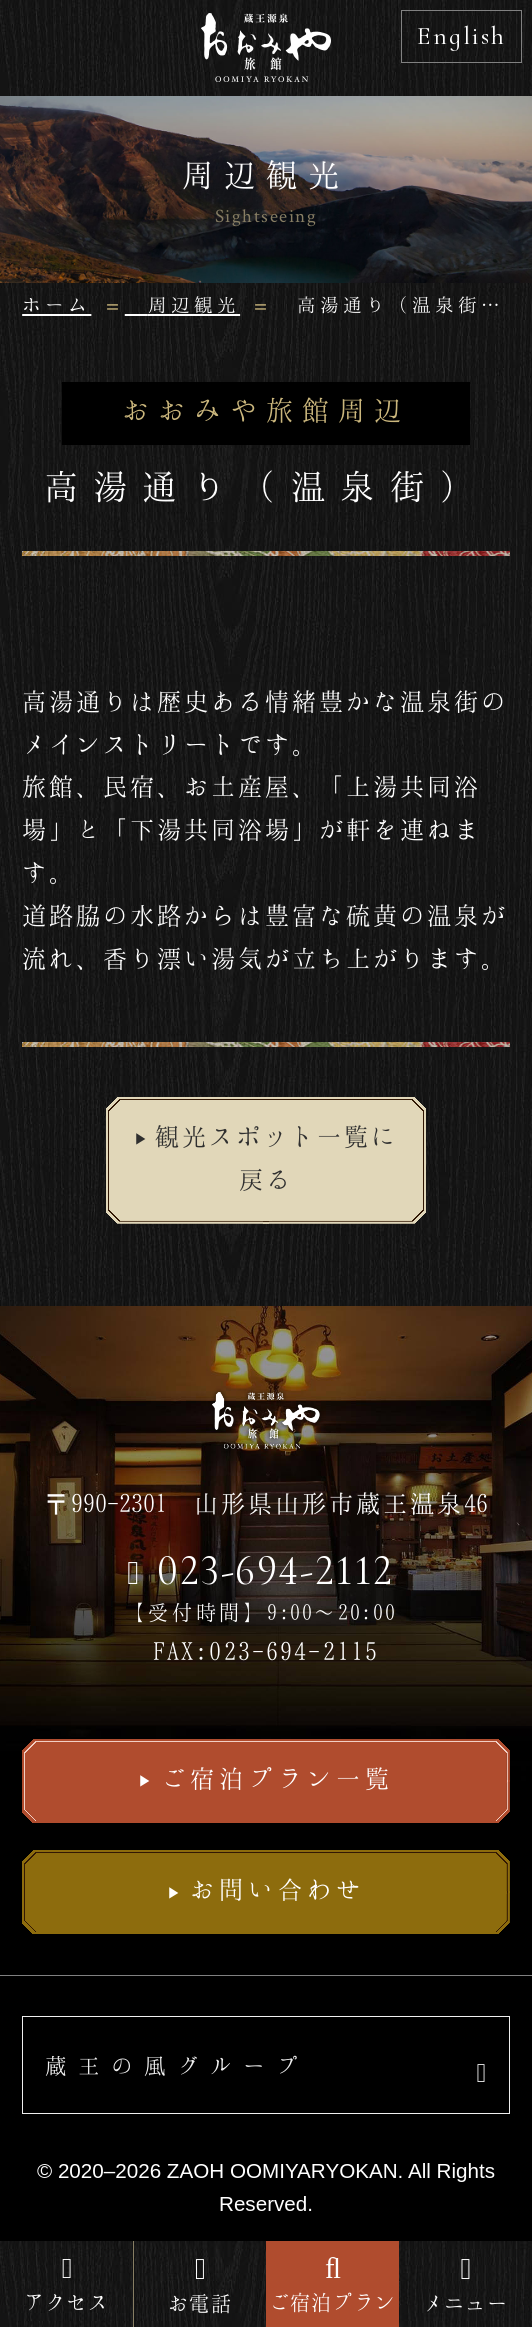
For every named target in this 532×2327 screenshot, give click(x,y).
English (461, 35)
